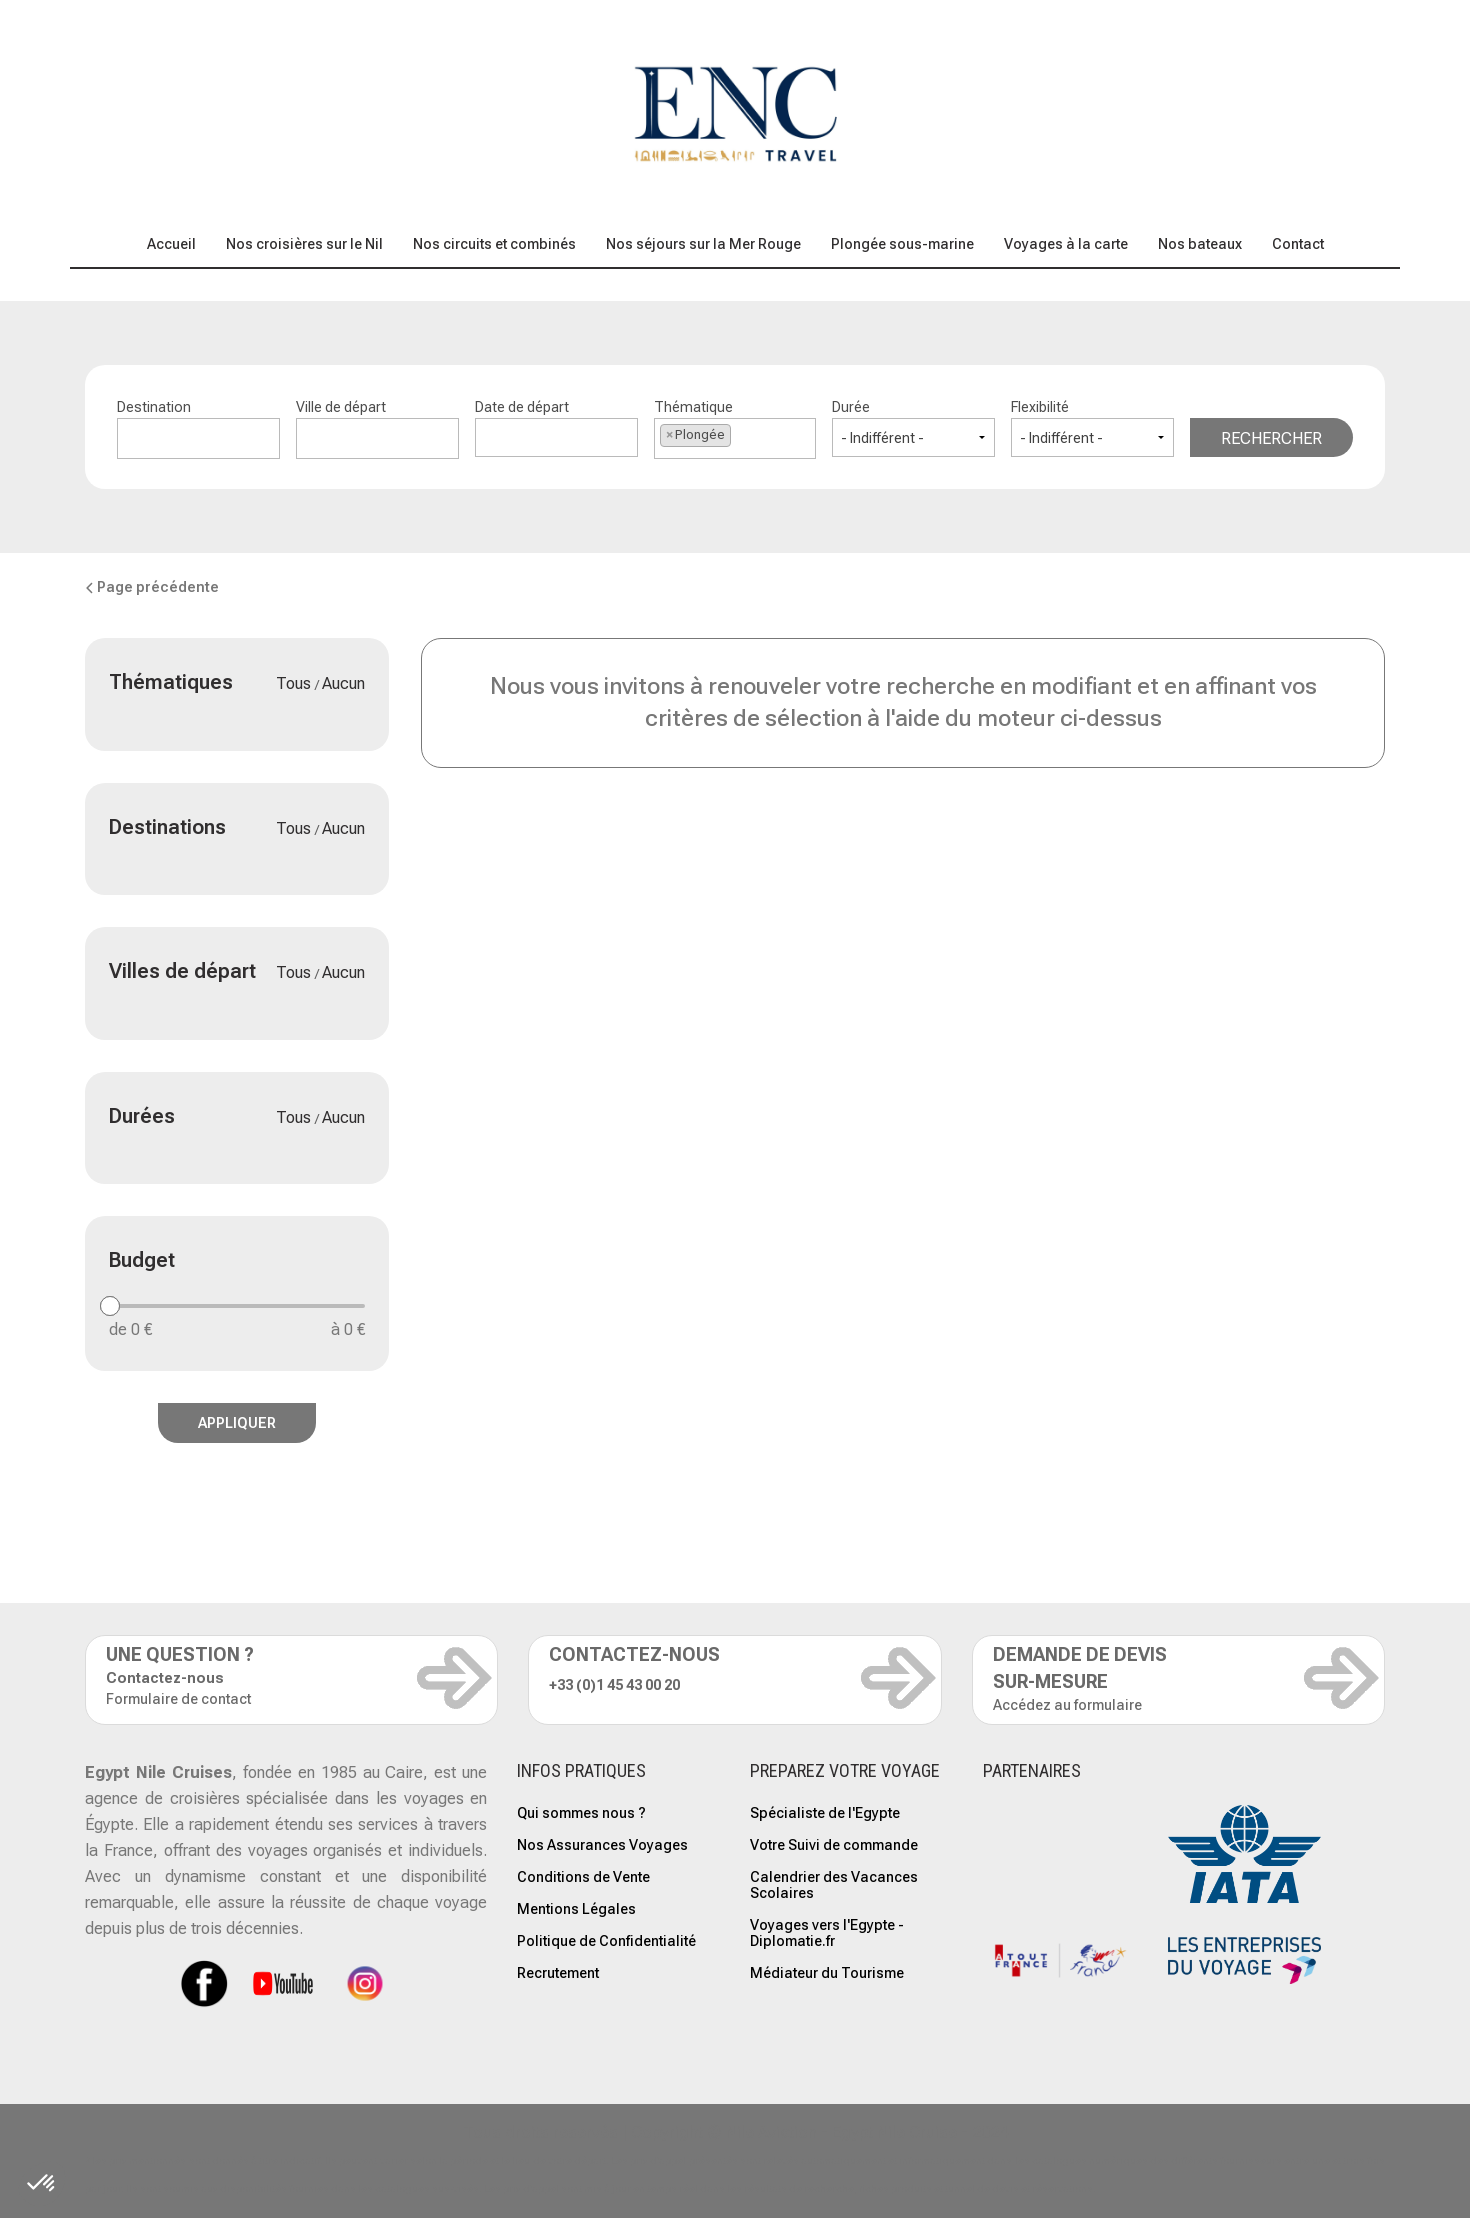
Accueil (171, 244)
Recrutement (558, 1973)
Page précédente (152, 587)
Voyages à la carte (1066, 244)
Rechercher (1271, 438)
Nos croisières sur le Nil (304, 244)
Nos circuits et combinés (494, 244)
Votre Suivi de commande (834, 1845)
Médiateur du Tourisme (827, 1973)
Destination (198, 428)
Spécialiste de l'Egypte (825, 1813)
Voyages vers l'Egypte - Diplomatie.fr (827, 1933)
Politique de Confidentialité (606, 1941)
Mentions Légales (576, 1909)
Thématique (735, 428)
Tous (295, 683)
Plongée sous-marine (902, 244)
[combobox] (198, 438)
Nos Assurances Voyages (602, 1845)
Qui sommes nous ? (581, 1813)
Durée (913, 428)
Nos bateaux (1200, 244)
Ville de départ (377, 428)
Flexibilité (1092, 428)
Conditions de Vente (583, 1877)
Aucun (343, 683)
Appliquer (237, 1423)
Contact (1298, 244)
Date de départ (556, 428)
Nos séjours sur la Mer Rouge (703, 244)
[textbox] (198, 435)
